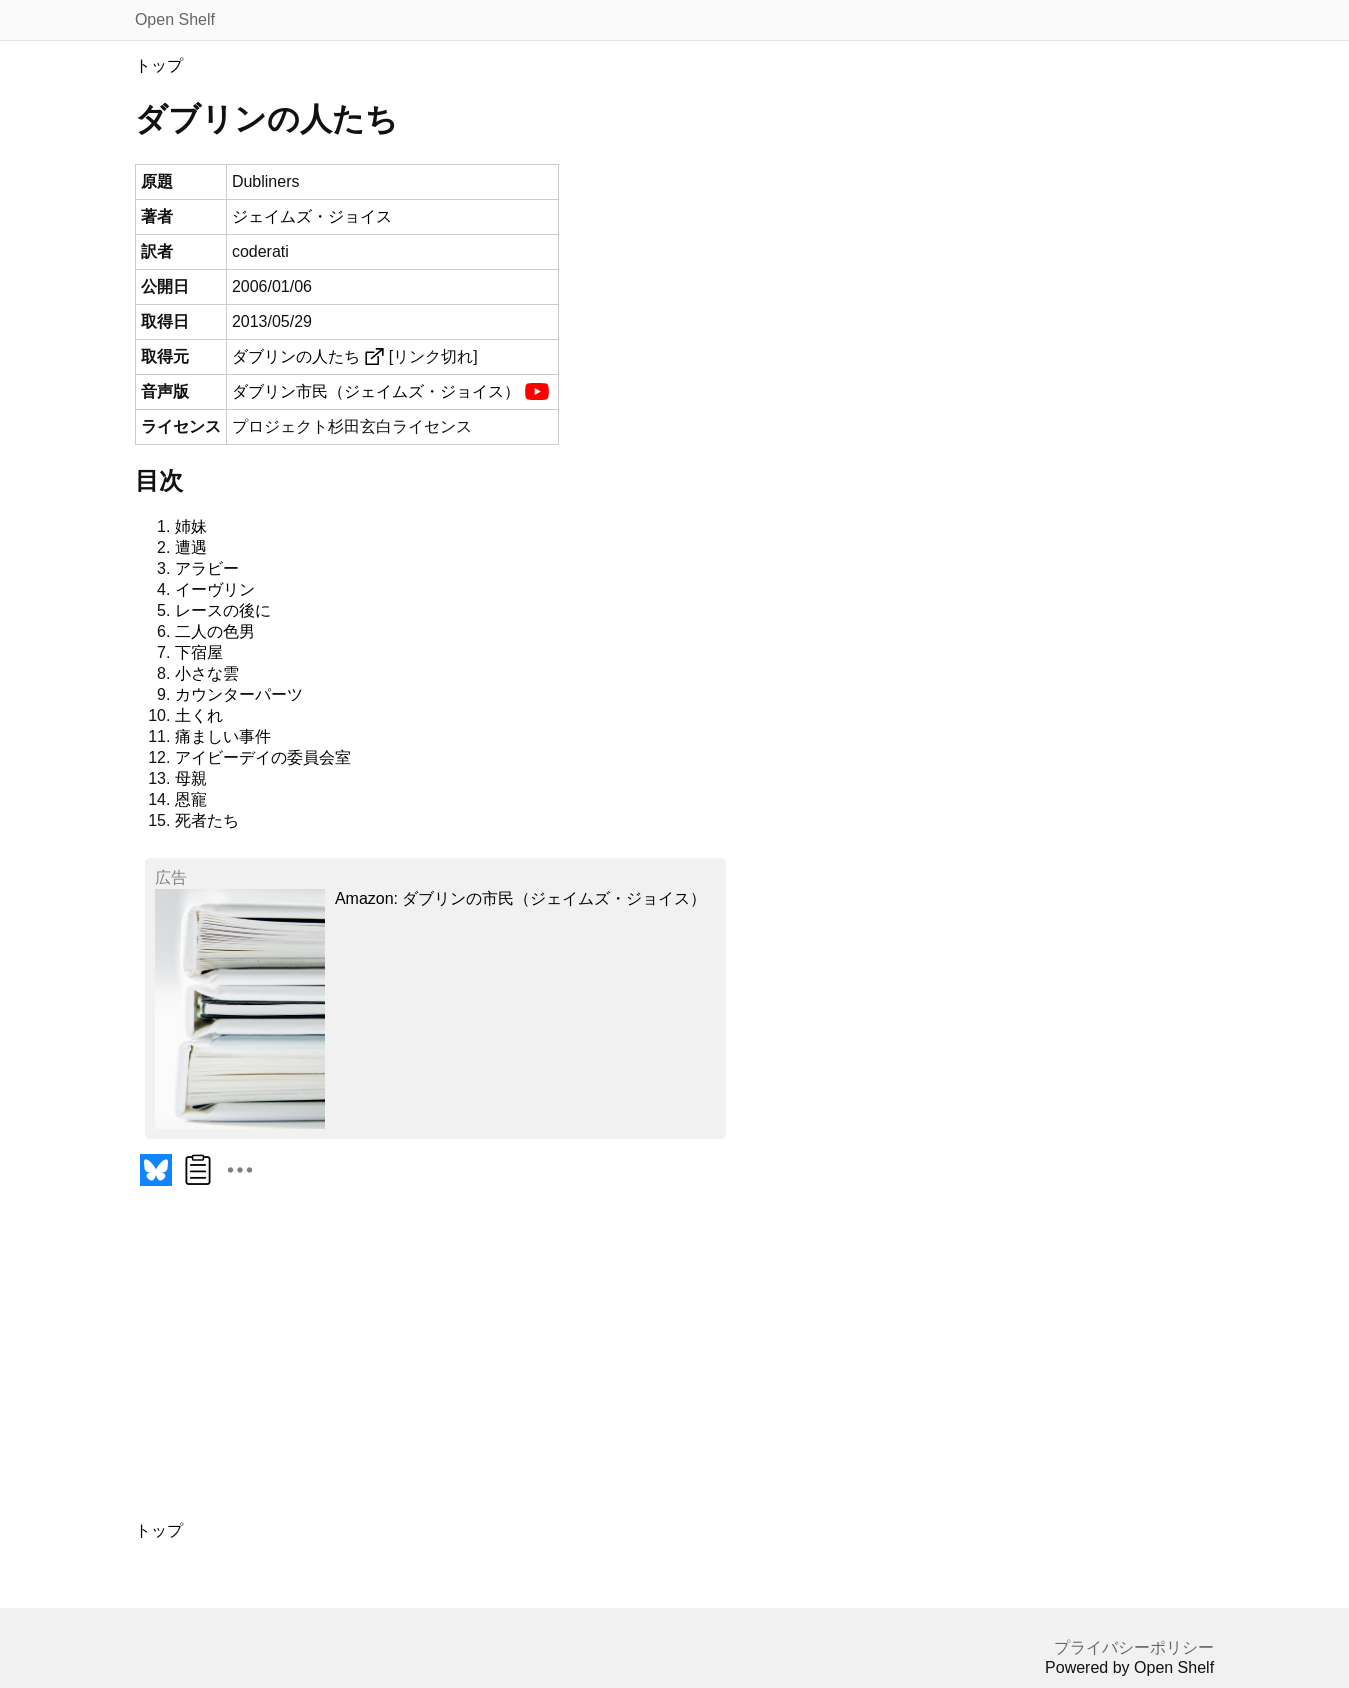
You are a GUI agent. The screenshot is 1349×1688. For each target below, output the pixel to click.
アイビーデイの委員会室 (263, 757)
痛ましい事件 (223, 736)
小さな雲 (207, 673)
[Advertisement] (495, 1365)
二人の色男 (215, 631)
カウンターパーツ (239, 694)
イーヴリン (215, 589)
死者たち (207, 820)
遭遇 (191, 547)
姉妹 (191, 526)
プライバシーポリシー (1134, 1647)
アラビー (207, 568)
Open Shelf (175, 19)
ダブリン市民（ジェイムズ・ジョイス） (376, 391)
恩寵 (191, 799)
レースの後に (223, 610)
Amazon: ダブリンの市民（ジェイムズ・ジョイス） (521, 898)
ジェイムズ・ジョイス (312, 216)
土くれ (199, 715)
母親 (191, 778)
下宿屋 (199, 652)
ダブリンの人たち (296, 356)
